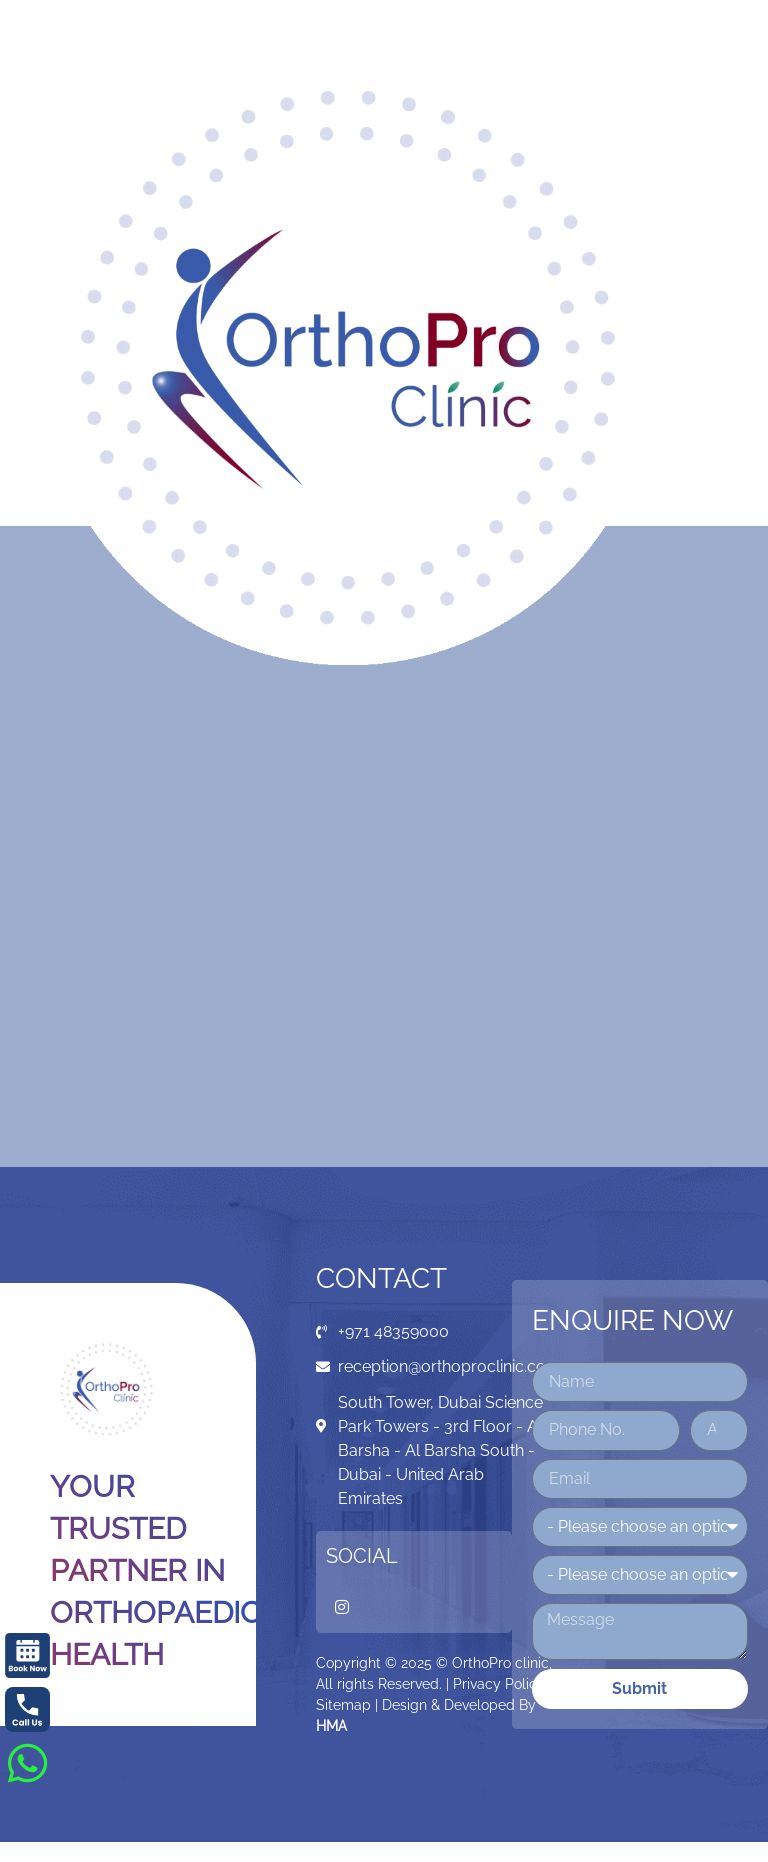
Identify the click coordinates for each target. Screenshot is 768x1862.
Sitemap (343, 1705)
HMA (331, 1726)
